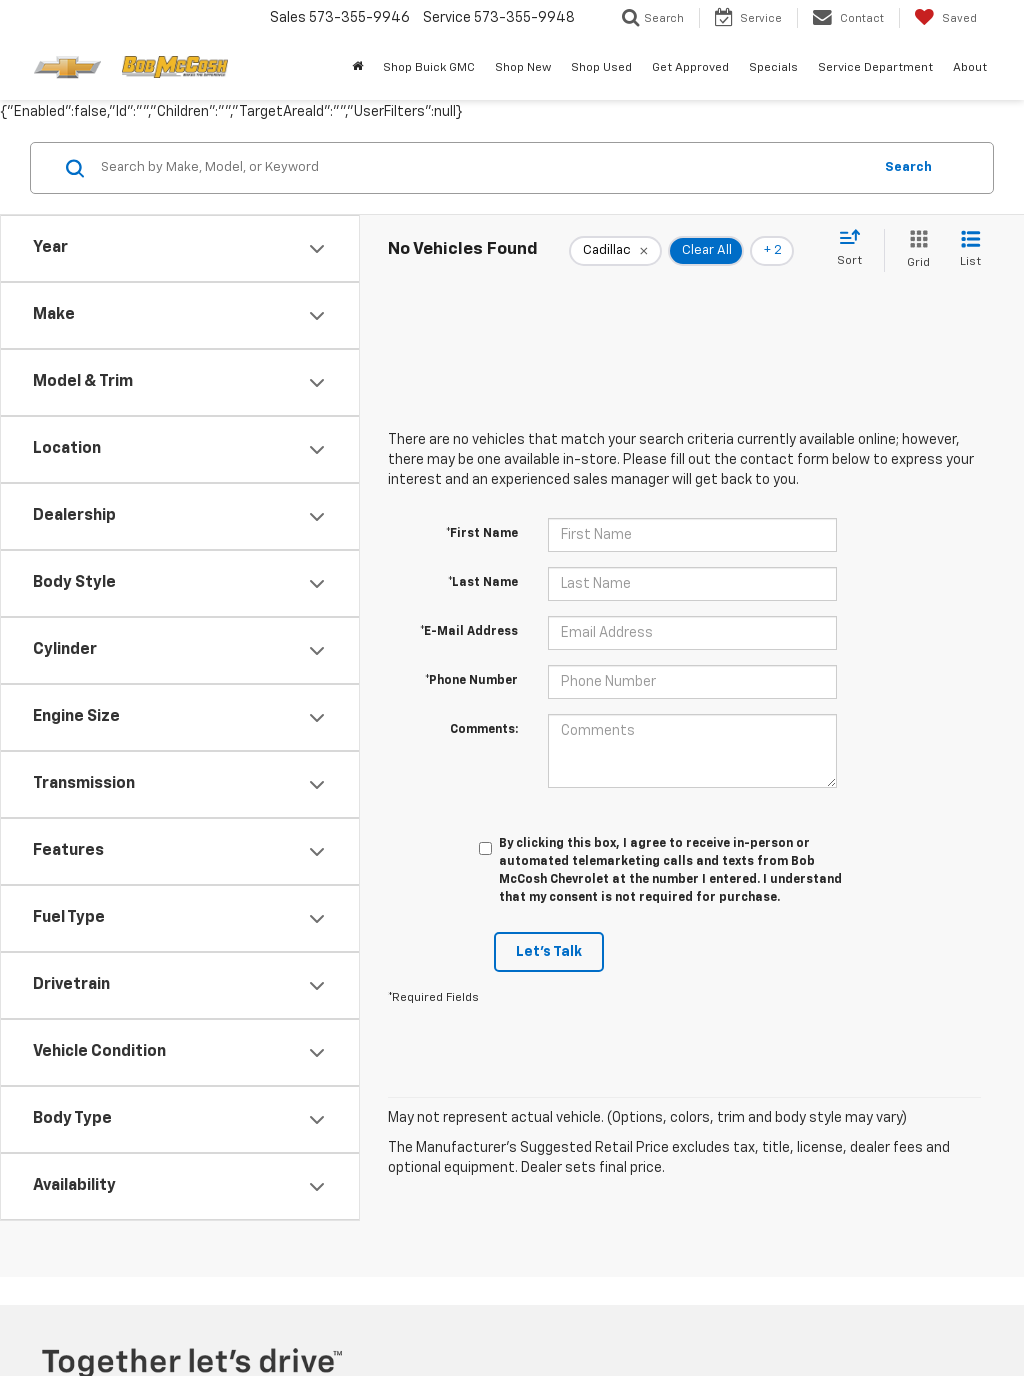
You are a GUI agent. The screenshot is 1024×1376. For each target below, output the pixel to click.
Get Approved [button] (690, 68)
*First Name (482, 534)
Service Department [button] (875, 68)
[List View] (970, 250)
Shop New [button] (523, 68)
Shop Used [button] (601, 68)
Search (908, 167)
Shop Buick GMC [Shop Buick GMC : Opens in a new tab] (429, 68)
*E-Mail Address (469, 632)
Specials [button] (773, 68)
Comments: (484, 730)
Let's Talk (549, 952)
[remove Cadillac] (615, 251)
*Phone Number (471, 681)
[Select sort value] (855, 249)
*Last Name (483, 583)
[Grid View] (914, 250)
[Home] (357, 68)
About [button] (970, 68)
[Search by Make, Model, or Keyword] (483, 168)
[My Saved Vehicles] (945, 18)
